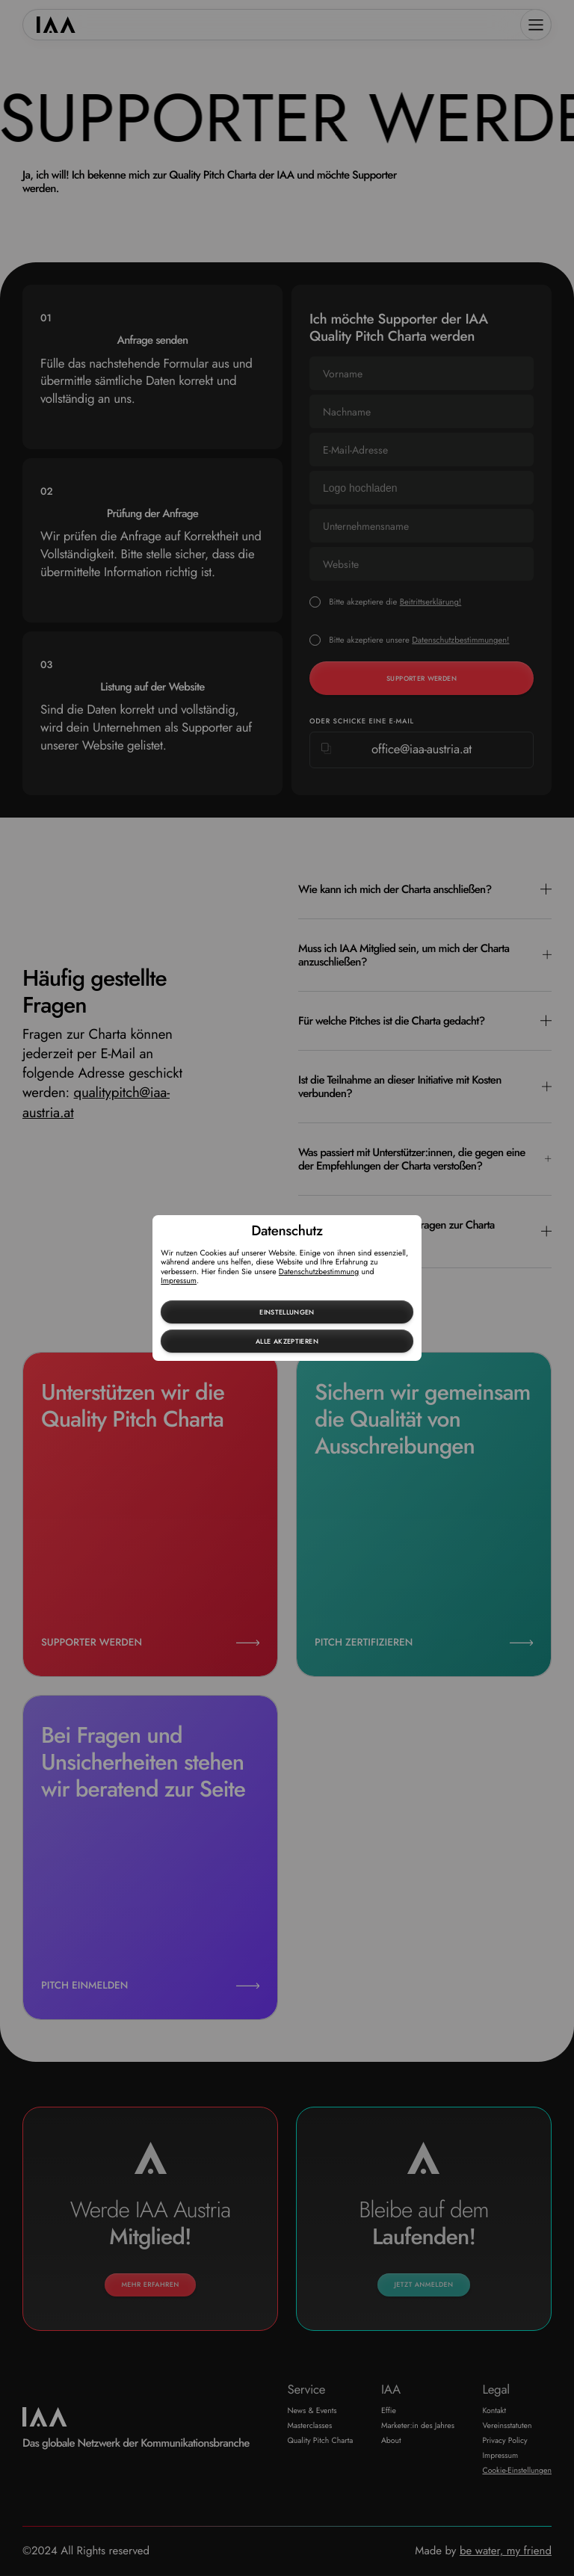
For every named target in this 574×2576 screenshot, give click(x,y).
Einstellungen (287, 1312)
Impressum (179, 1280)
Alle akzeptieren (287, 1341)
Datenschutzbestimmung (319, 1271)
